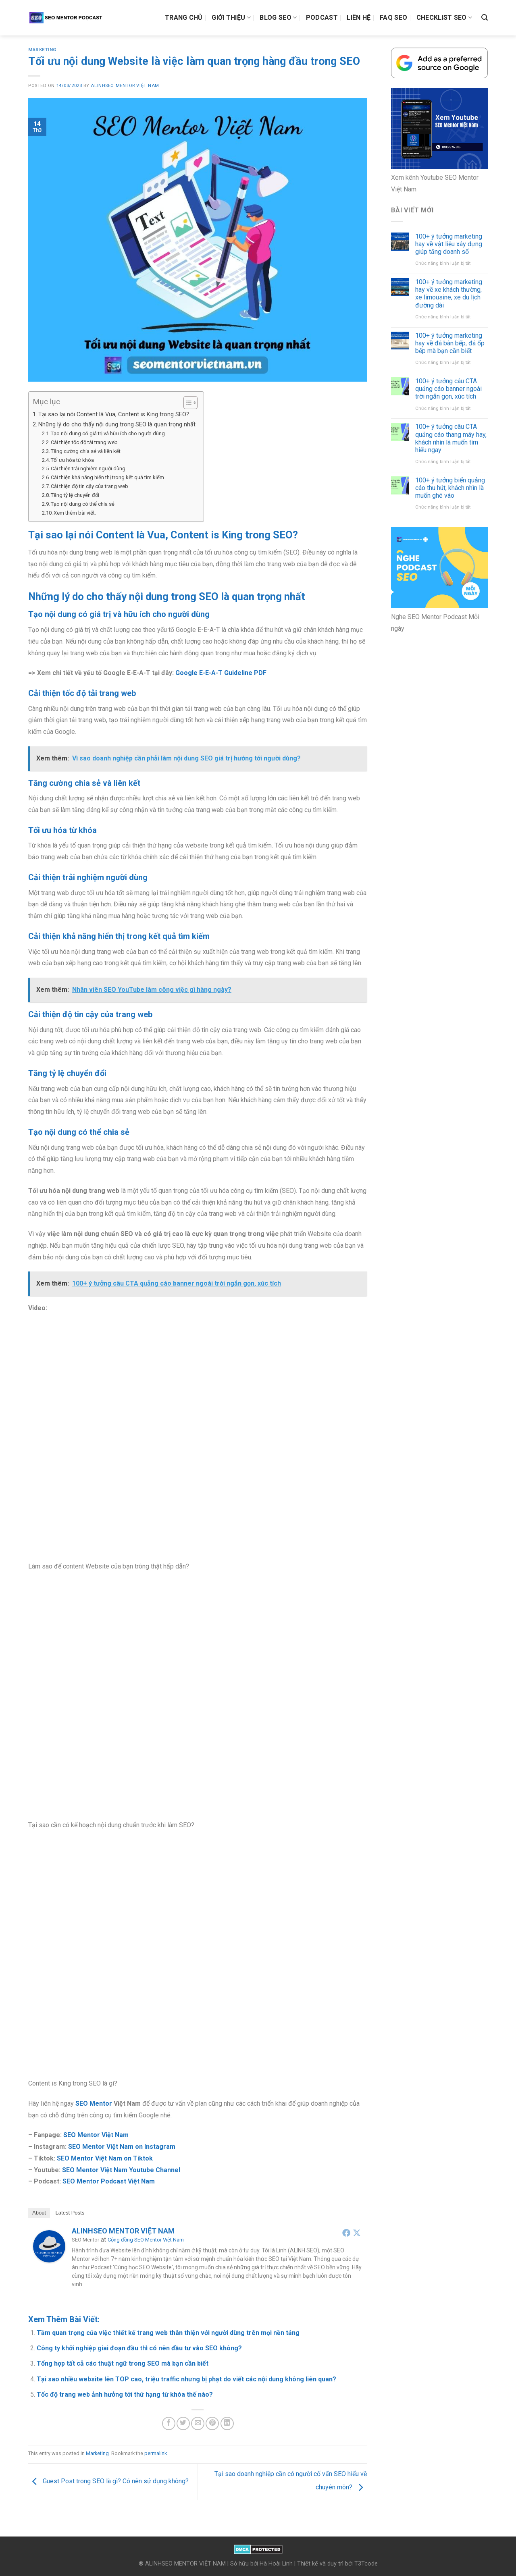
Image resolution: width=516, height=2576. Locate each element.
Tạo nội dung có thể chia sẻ (82, 504)
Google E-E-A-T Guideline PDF (220, 673)
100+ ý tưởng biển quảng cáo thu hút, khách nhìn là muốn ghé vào (450, 487)
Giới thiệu (231, 18)
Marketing (42, 49)
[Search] (484, 17)
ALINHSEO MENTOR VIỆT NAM (125, 85)
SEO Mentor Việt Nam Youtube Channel (121, 2170)
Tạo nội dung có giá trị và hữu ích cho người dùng (108, 433)
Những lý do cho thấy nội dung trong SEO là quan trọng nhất (117, 424)
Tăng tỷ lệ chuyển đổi (75, 495)
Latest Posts (70, 2213)
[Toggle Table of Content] (186, 402)
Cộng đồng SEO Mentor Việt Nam (146, 2240)
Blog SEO (278, 18)
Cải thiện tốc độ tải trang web (84, 442)
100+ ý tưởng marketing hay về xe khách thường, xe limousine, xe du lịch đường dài (448, 293)
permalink (155, 2453)
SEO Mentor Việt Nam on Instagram (121, 2146)
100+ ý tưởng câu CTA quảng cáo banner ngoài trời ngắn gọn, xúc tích (448, 388)
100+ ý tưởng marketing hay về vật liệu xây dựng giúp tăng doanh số (448, 244)
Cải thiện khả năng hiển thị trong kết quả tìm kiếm (107, 477)
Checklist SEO (444, 18)
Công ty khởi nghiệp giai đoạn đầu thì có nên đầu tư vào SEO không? (139, 2348)
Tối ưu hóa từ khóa (72, 460)
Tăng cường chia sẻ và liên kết (86, 451)
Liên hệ (358, 17)
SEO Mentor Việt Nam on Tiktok (105, 2158)
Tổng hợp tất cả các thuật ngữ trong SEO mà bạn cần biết (122, 2363)
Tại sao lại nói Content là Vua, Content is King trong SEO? (113, 414)
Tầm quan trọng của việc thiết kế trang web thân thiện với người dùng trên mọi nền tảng (168, 2333)
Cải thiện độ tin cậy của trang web (89, 486)
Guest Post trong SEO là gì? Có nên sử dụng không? (108, 2481)
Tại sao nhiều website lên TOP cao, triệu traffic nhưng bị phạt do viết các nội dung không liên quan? (186, 2379)
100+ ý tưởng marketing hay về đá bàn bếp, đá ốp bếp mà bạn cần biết (450, 343)
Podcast (322, 17)
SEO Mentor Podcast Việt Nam (108, 2181)
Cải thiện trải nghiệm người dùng (88, 468)
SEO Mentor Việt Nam (96, 2135)
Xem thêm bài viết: (75, 513)
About (39, 2213)
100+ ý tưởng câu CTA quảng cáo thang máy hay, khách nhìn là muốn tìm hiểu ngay (451, 438)
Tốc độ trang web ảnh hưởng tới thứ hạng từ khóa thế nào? (125, 2394)
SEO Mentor (93, 2103)
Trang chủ (184, 17)
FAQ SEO (393, 17)
